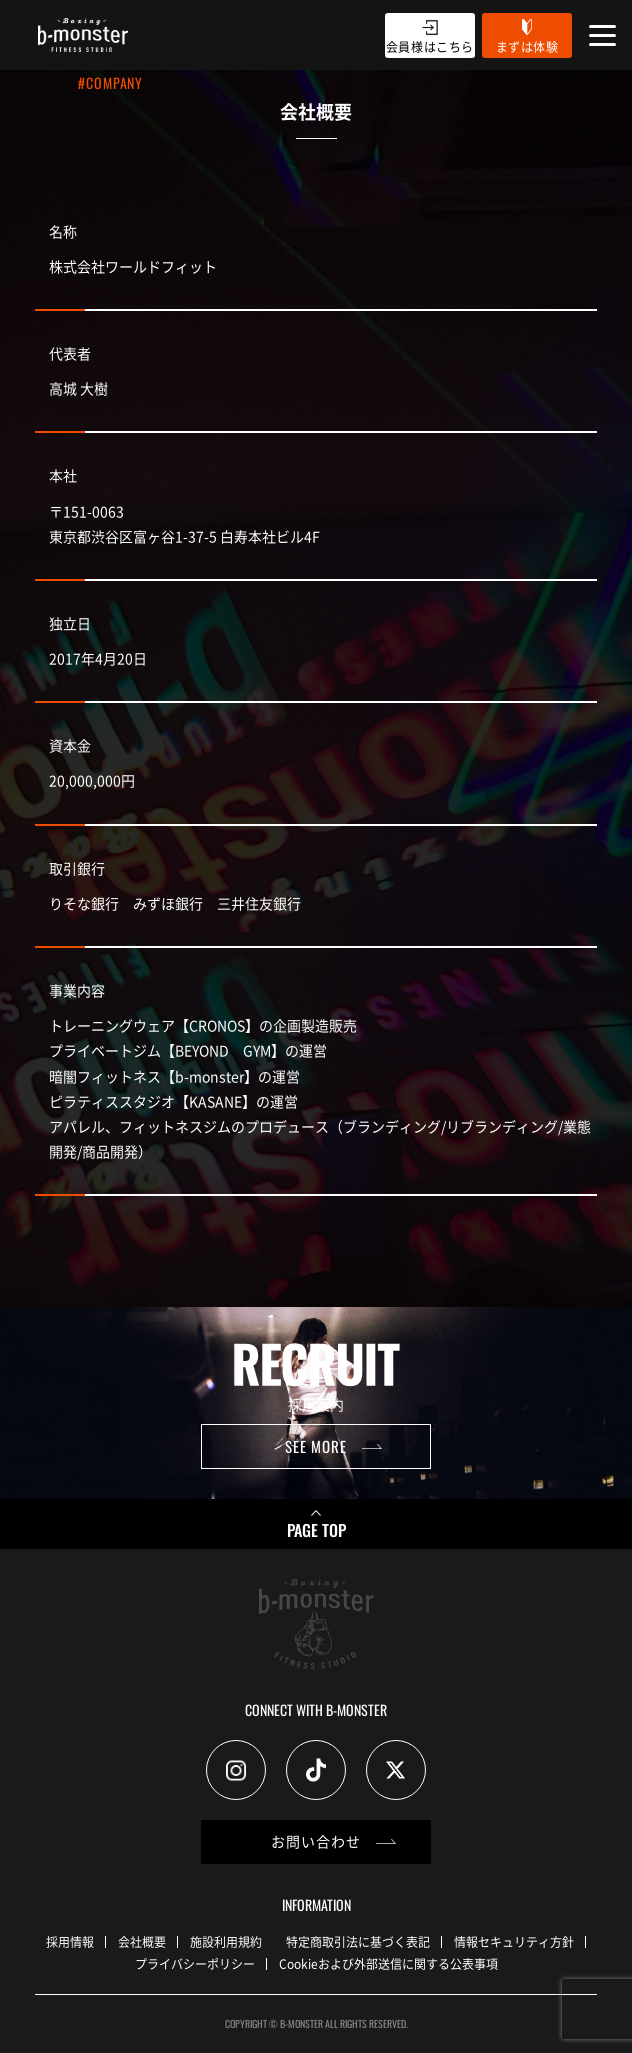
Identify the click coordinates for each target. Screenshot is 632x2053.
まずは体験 (527, 46)
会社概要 (142, 1941)
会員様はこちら (430, 46)
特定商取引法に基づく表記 (358, 1941)
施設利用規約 (226, 1941)
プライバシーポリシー (195, 1963)
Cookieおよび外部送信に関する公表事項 (388, 1963)
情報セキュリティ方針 (514, 1941)
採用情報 (70, 1941)
